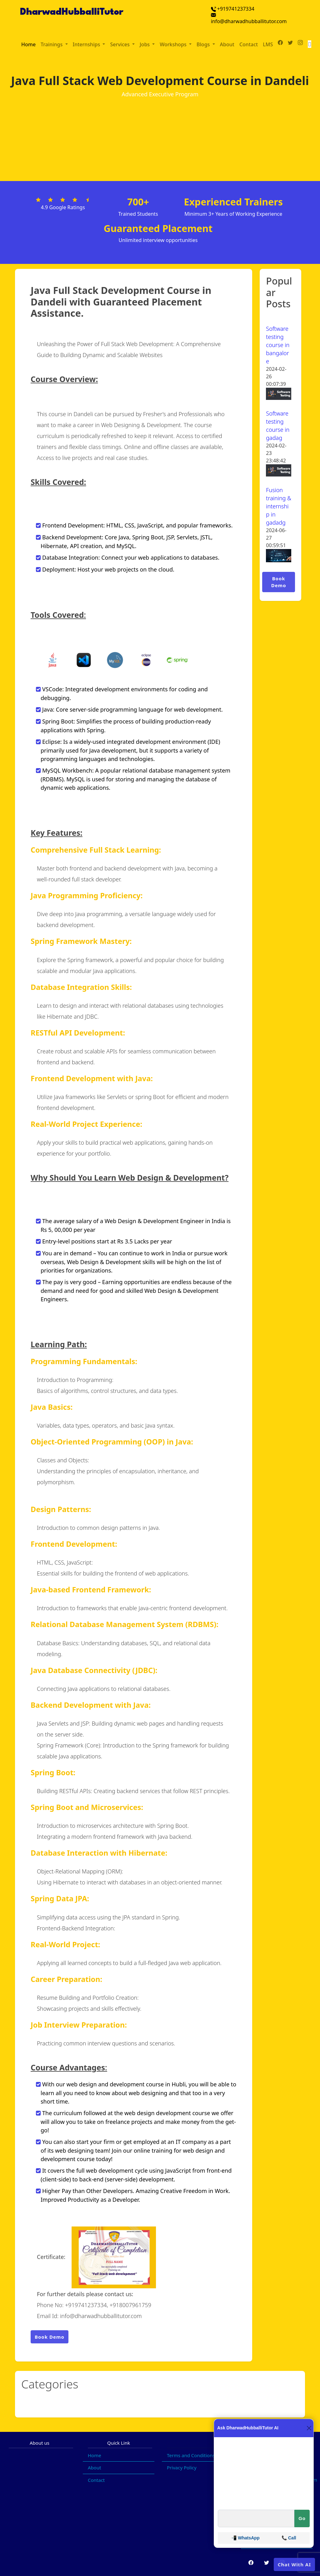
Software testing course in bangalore (277, 345)
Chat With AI (294, 2564)
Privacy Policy (182, 2467)
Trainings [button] (52, 44)
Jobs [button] (145, 44)
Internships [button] (87, 44)
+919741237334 (232, 8)
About (227, 44)
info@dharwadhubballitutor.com (249, 19)
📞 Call (289, 2537)
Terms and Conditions (191, 2455)
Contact (248, 44)
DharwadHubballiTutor (71, 12)
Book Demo (49, 2337)
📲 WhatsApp (245, 2537)
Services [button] (120, 44)
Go (302, 2518)
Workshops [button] (174, 44)
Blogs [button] (204, 44)
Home (28, 44)
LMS (268, 44)
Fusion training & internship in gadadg (278, 506)
